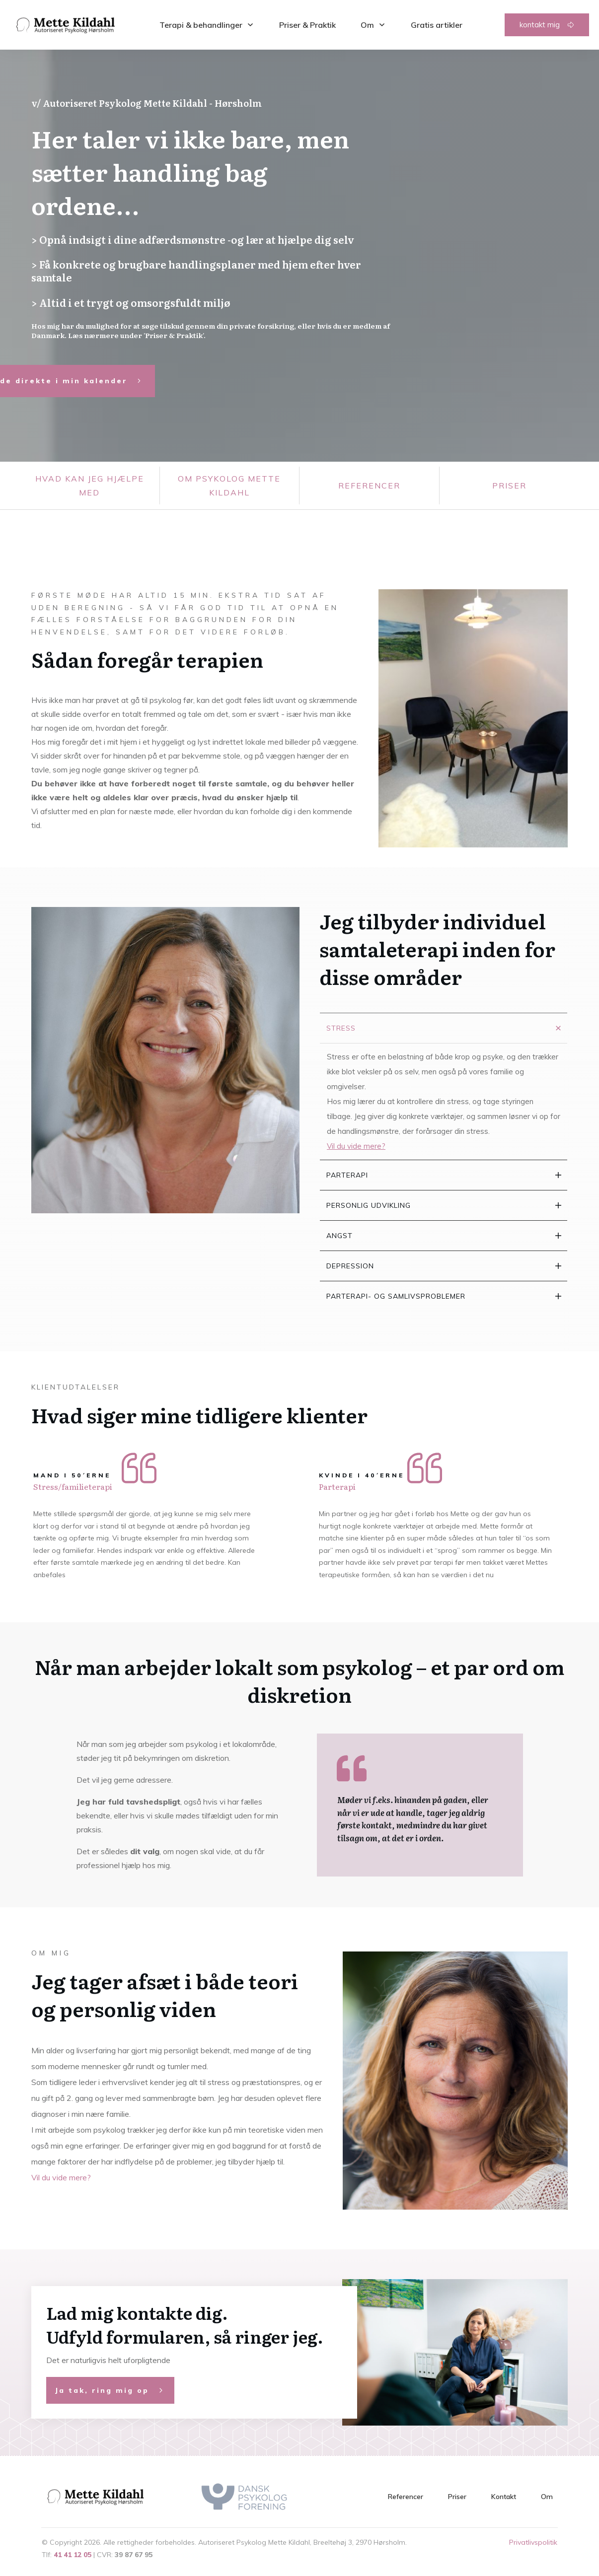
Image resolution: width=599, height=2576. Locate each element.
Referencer (369, 485)
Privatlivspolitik (533, 2542)
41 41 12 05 (72, 2554)
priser (509, 485)
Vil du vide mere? (61, 2177)
